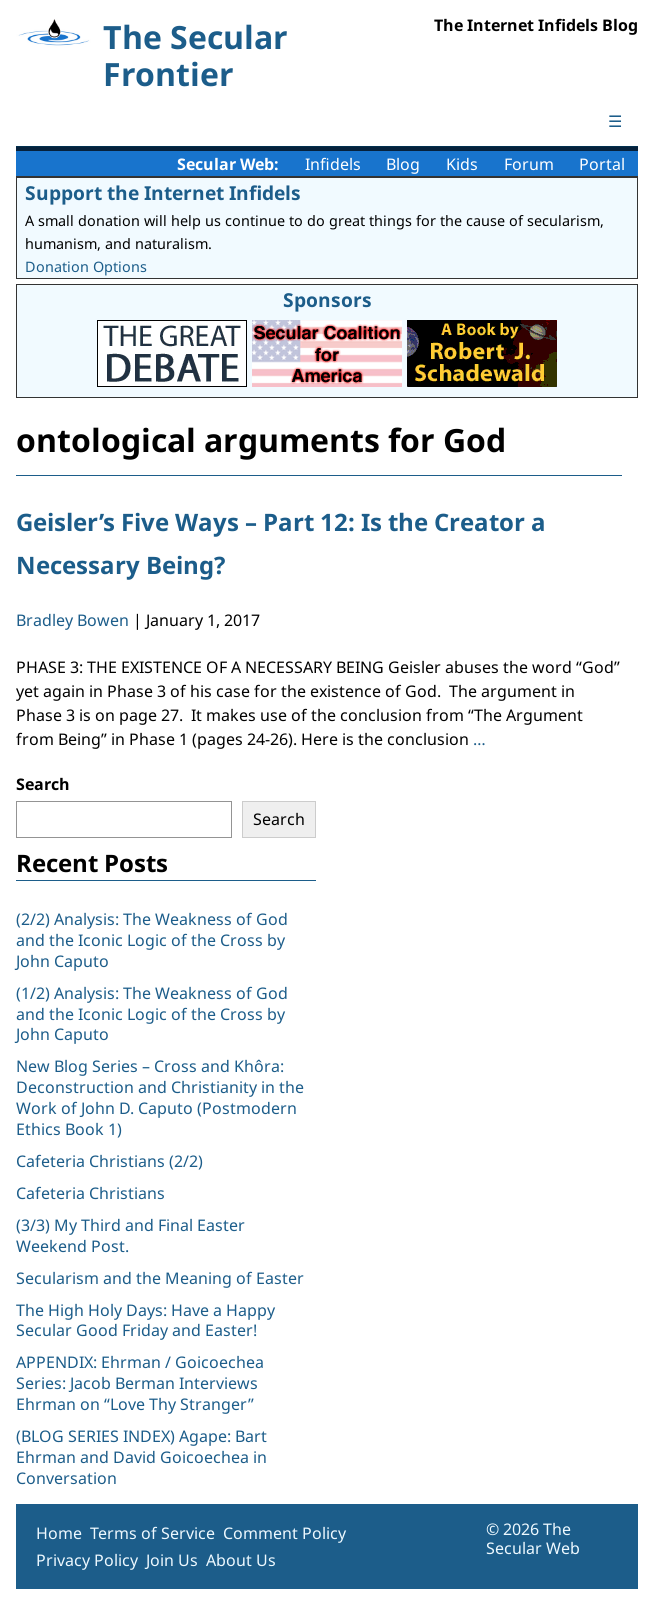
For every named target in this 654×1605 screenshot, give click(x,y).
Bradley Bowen (72, 620)
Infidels (333, 164)
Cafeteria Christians (90, 1193)
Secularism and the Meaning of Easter (160, 1278)
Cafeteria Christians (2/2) (109, 1161)
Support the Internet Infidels (163, 192)
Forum (529, 164)
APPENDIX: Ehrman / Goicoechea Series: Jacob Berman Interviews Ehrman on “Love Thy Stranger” (140, 1383)
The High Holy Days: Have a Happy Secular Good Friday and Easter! (145, 1320)
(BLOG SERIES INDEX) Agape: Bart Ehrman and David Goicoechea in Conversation (141, 1457)
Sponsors (327, 299)
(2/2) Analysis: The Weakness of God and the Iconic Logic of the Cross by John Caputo (152, 940)
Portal (602, 164)
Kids (462, 164)
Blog (403, 164)
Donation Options (86, 266)
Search (43, 784)
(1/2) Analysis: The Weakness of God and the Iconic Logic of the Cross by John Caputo (152, 1014)
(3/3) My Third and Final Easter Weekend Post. (130, 1235)
